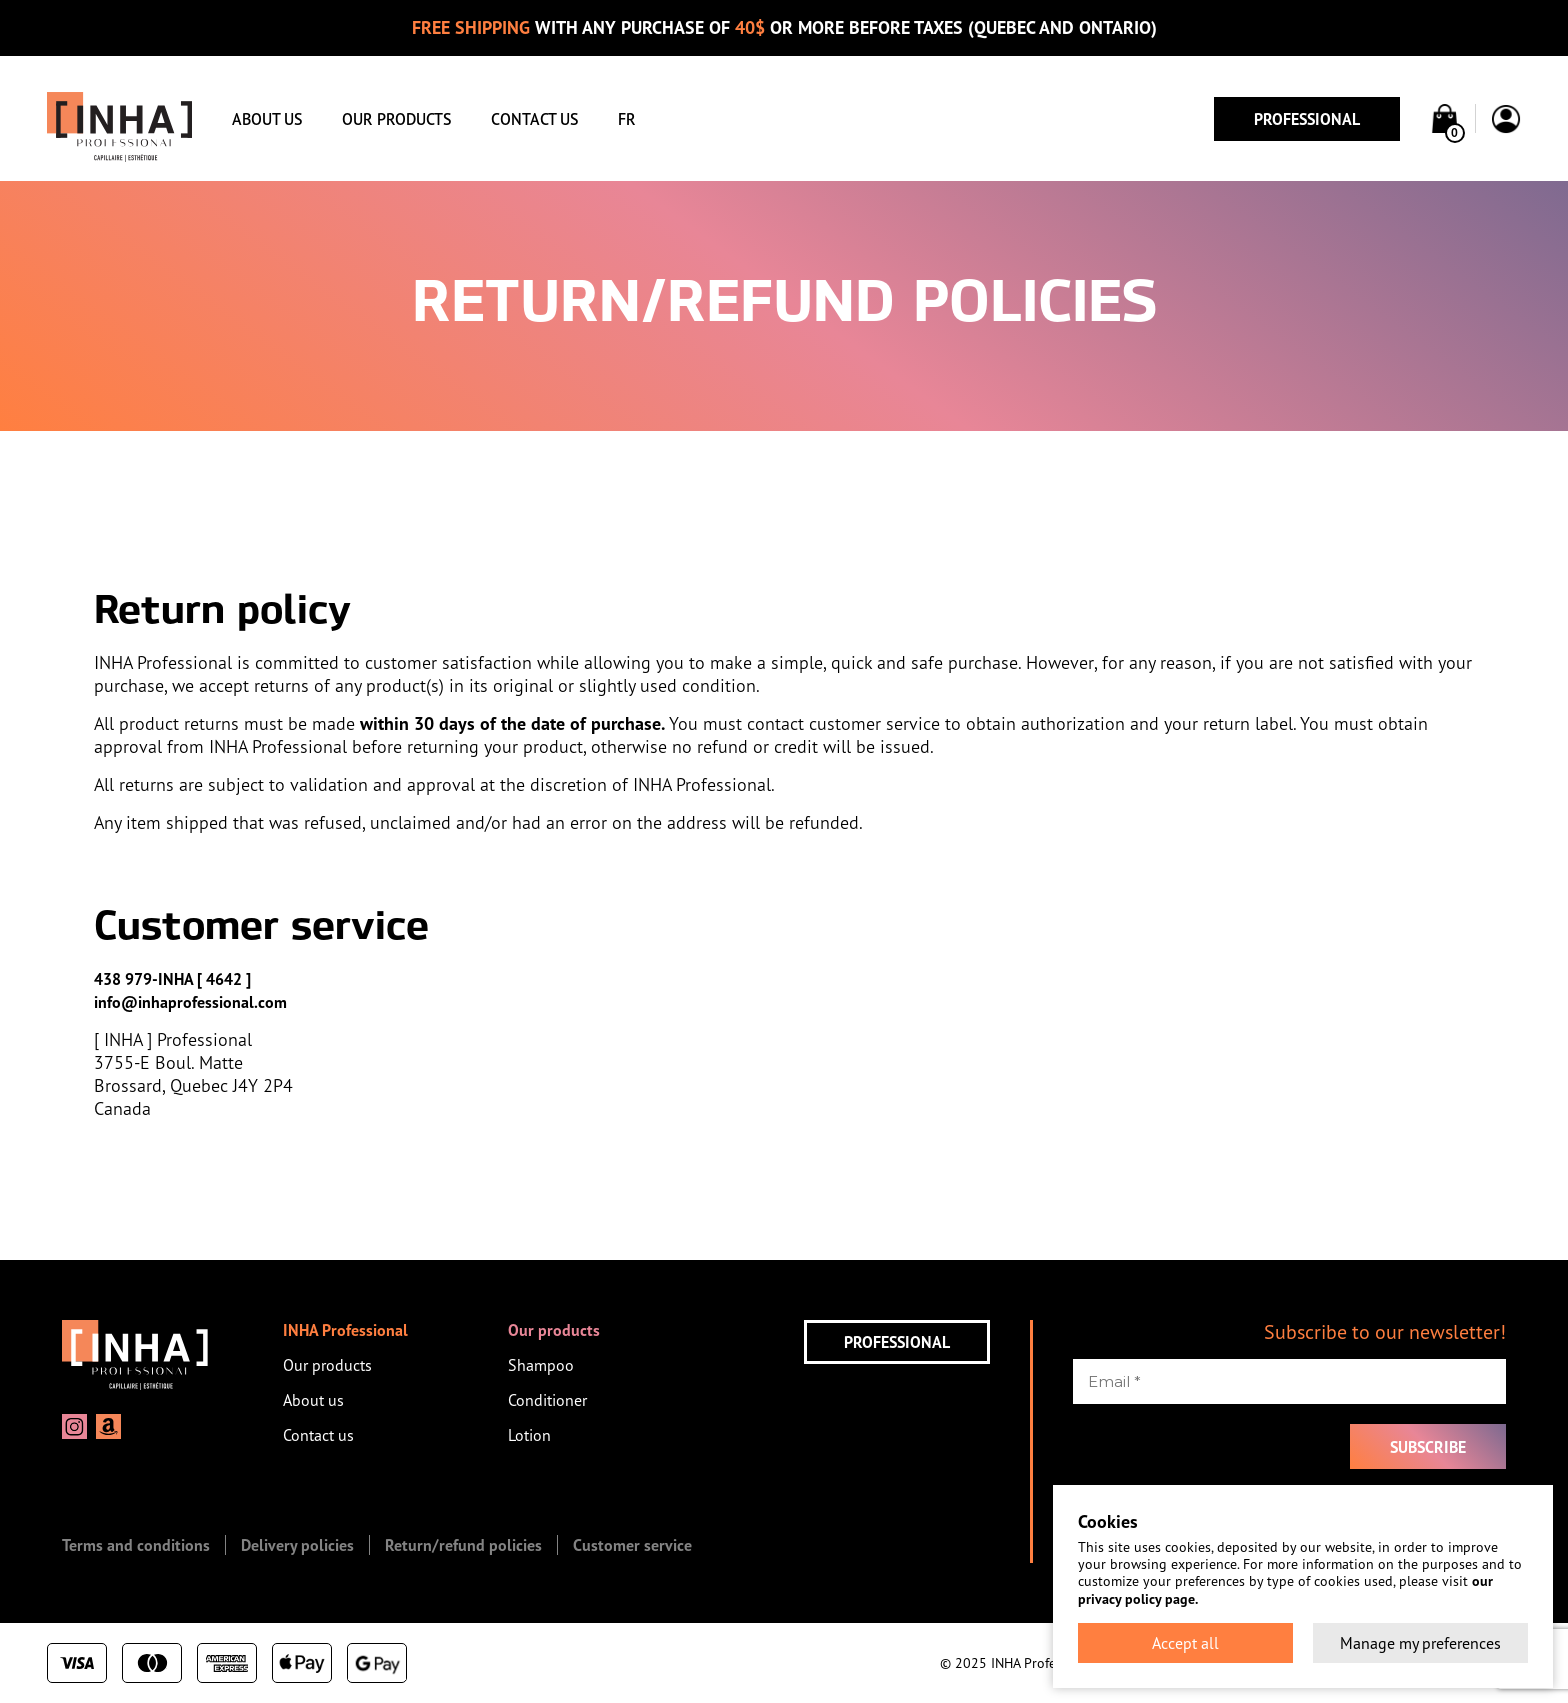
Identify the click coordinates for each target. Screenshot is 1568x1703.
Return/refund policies (463, 1545)
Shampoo (541, 1365)
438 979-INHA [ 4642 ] (172, 979)
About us (267, 119)
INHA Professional (345, 1330)
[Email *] (1289, 1381)
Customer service (632, 1545)
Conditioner (547, 1400)
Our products (396, 119)
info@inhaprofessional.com (190, 1002)
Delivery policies (297, 1545)
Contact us (534, 119)
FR (627, 119)
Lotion (529, 1435)
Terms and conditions (136, 1545)
